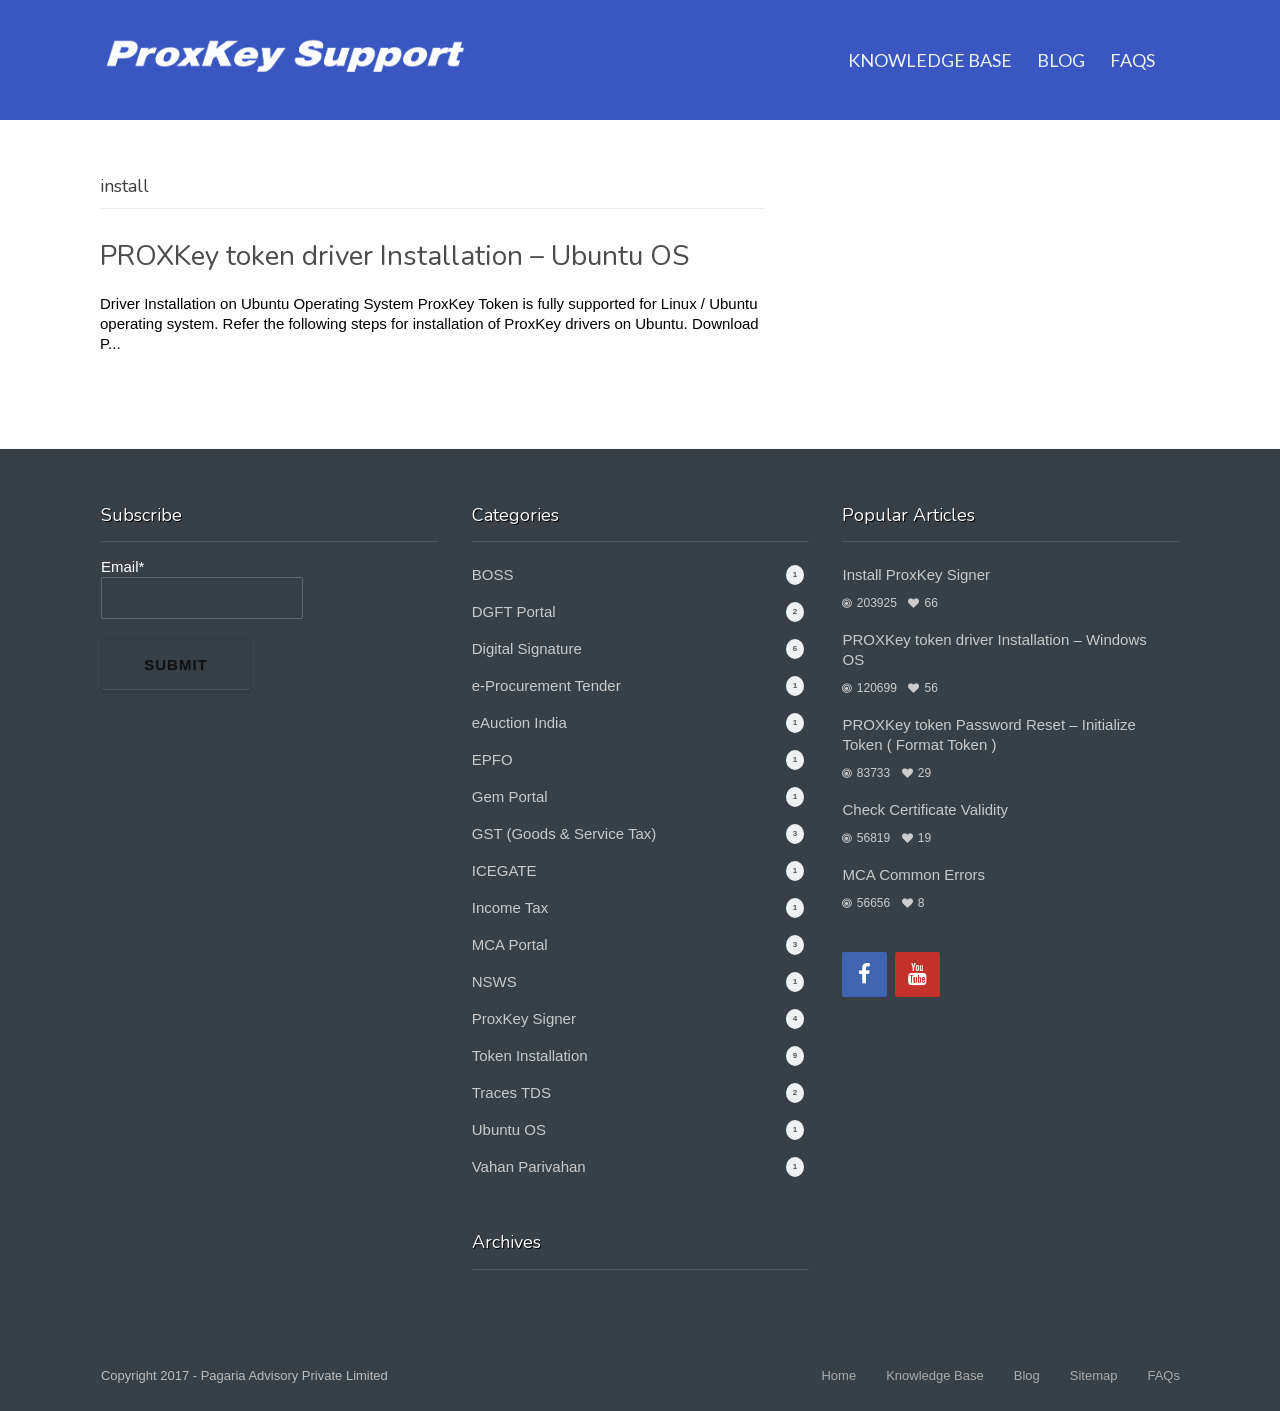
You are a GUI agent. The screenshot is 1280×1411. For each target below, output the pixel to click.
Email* (202, 588)
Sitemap (1094, 1375)
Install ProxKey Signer (916, 574)
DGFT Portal (514, 611)
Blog (1061, 35)
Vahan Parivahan (529, 1166)
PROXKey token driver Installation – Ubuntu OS (394, 256)
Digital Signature (527, 648)
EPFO (492, 759)
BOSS (493, 574)
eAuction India (519, 722)
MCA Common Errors (913, 874)
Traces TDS (511, 1092)
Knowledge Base (930, 35)
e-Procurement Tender (546, 685)
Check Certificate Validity (925, 809)
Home (838, 1375)
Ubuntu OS (509, 1129)
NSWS (494, 981)
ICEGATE (504, 870)
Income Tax (510, 907)
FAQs (1132, 35)
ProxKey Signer (524, 1018)
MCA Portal (510, 944)
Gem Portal (510, 796)
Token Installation (530, 1055)
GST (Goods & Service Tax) (564, 833)
